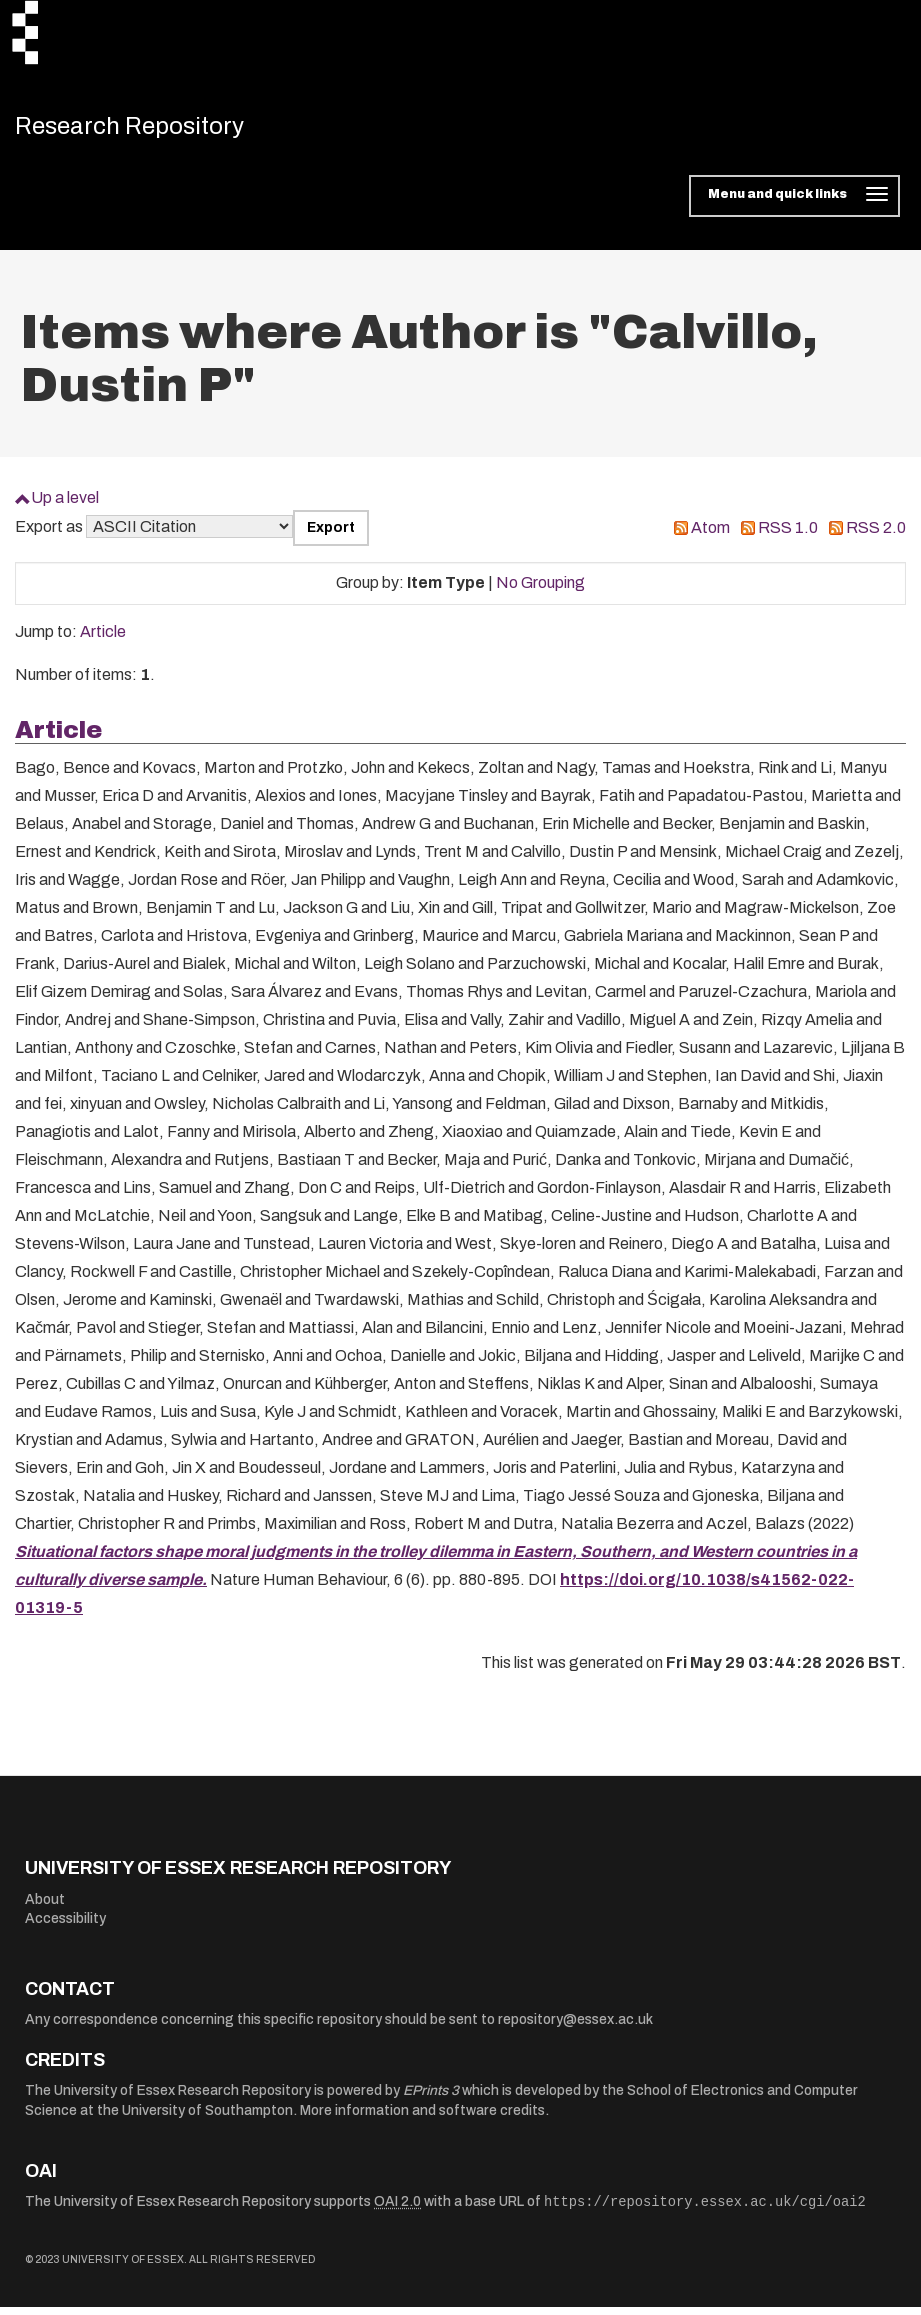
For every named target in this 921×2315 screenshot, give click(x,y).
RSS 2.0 (876, 535)
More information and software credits (422, 2118)
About (45, 1906)
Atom (710, 535)
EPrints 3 (431, 2098)
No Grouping (540, 590)
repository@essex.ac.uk (575, 2027)
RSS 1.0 (788, 535)
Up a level (65, 505)
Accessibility (65, 1926)
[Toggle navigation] (794, 204)
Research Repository (155, 130)
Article (103, 639)
